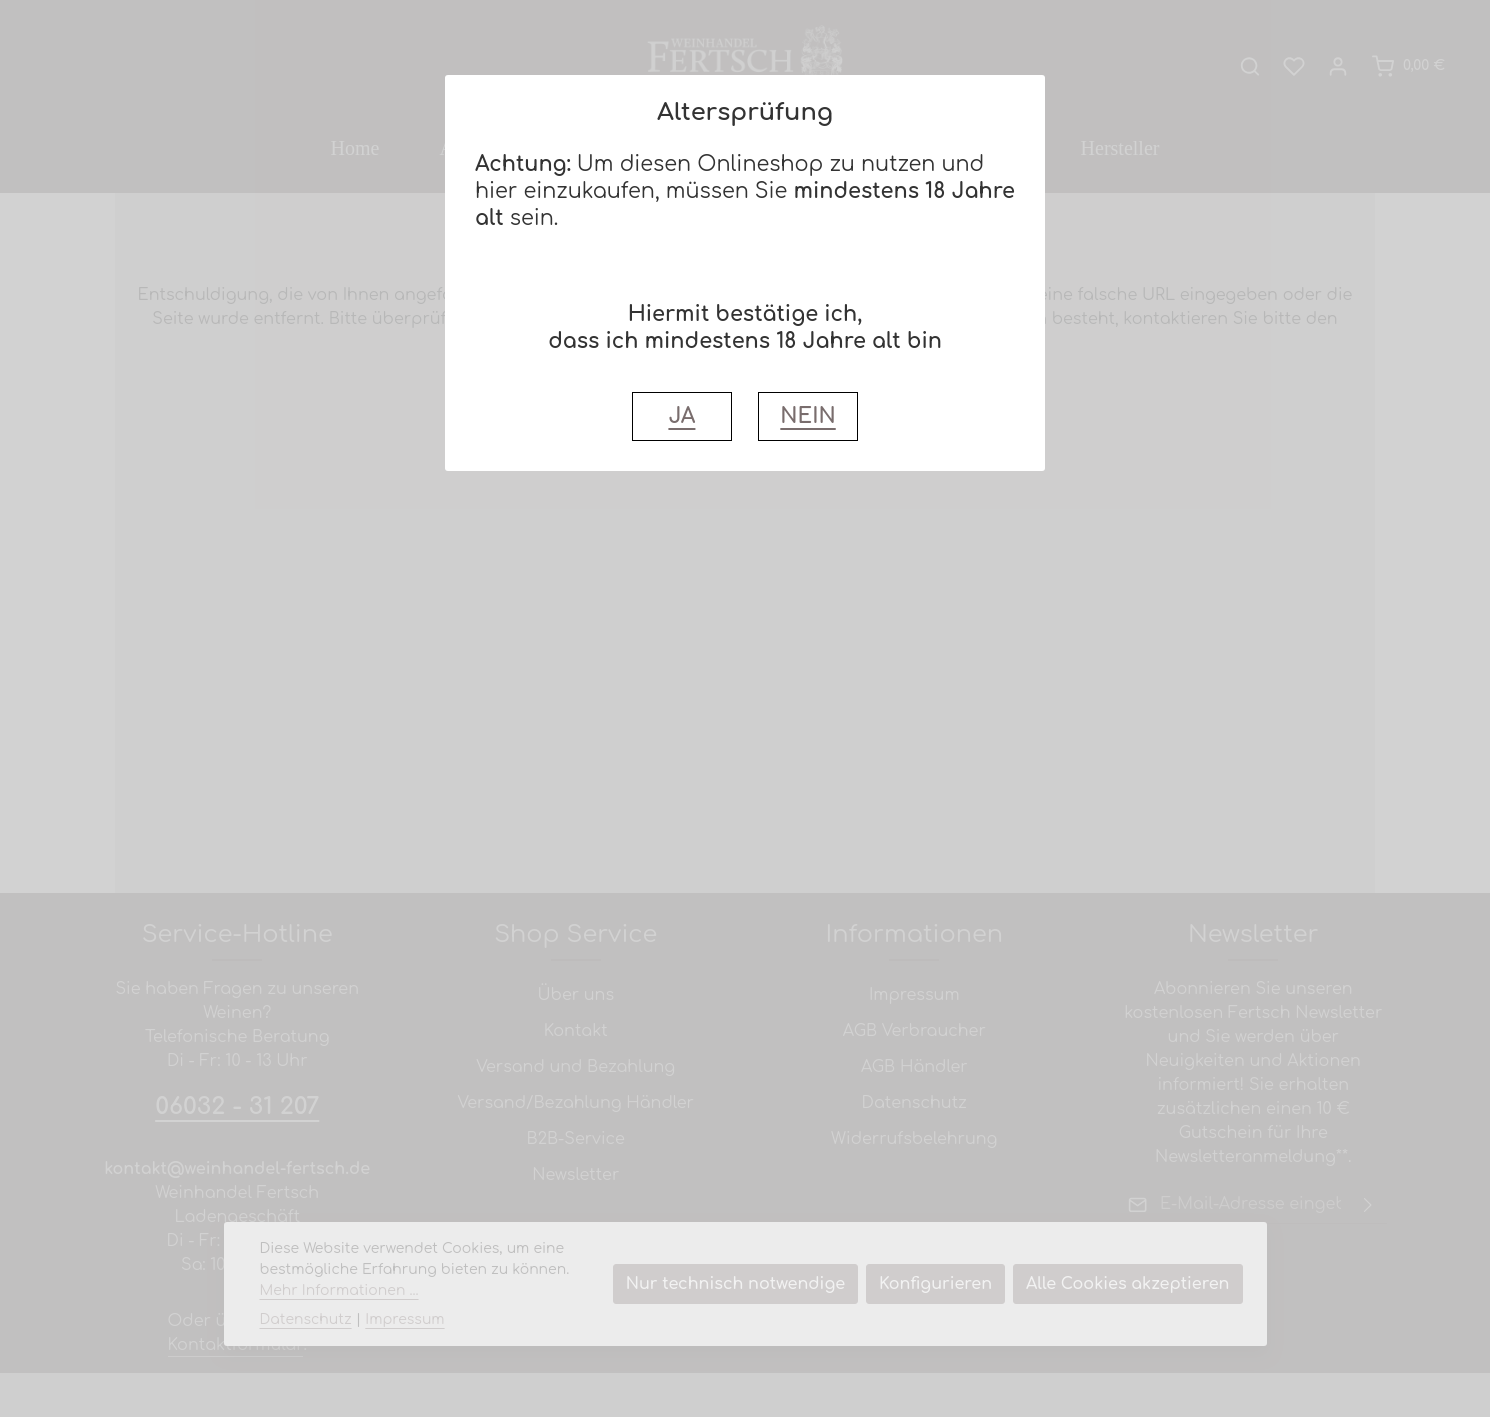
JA (681, 416)
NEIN (807, 416)
